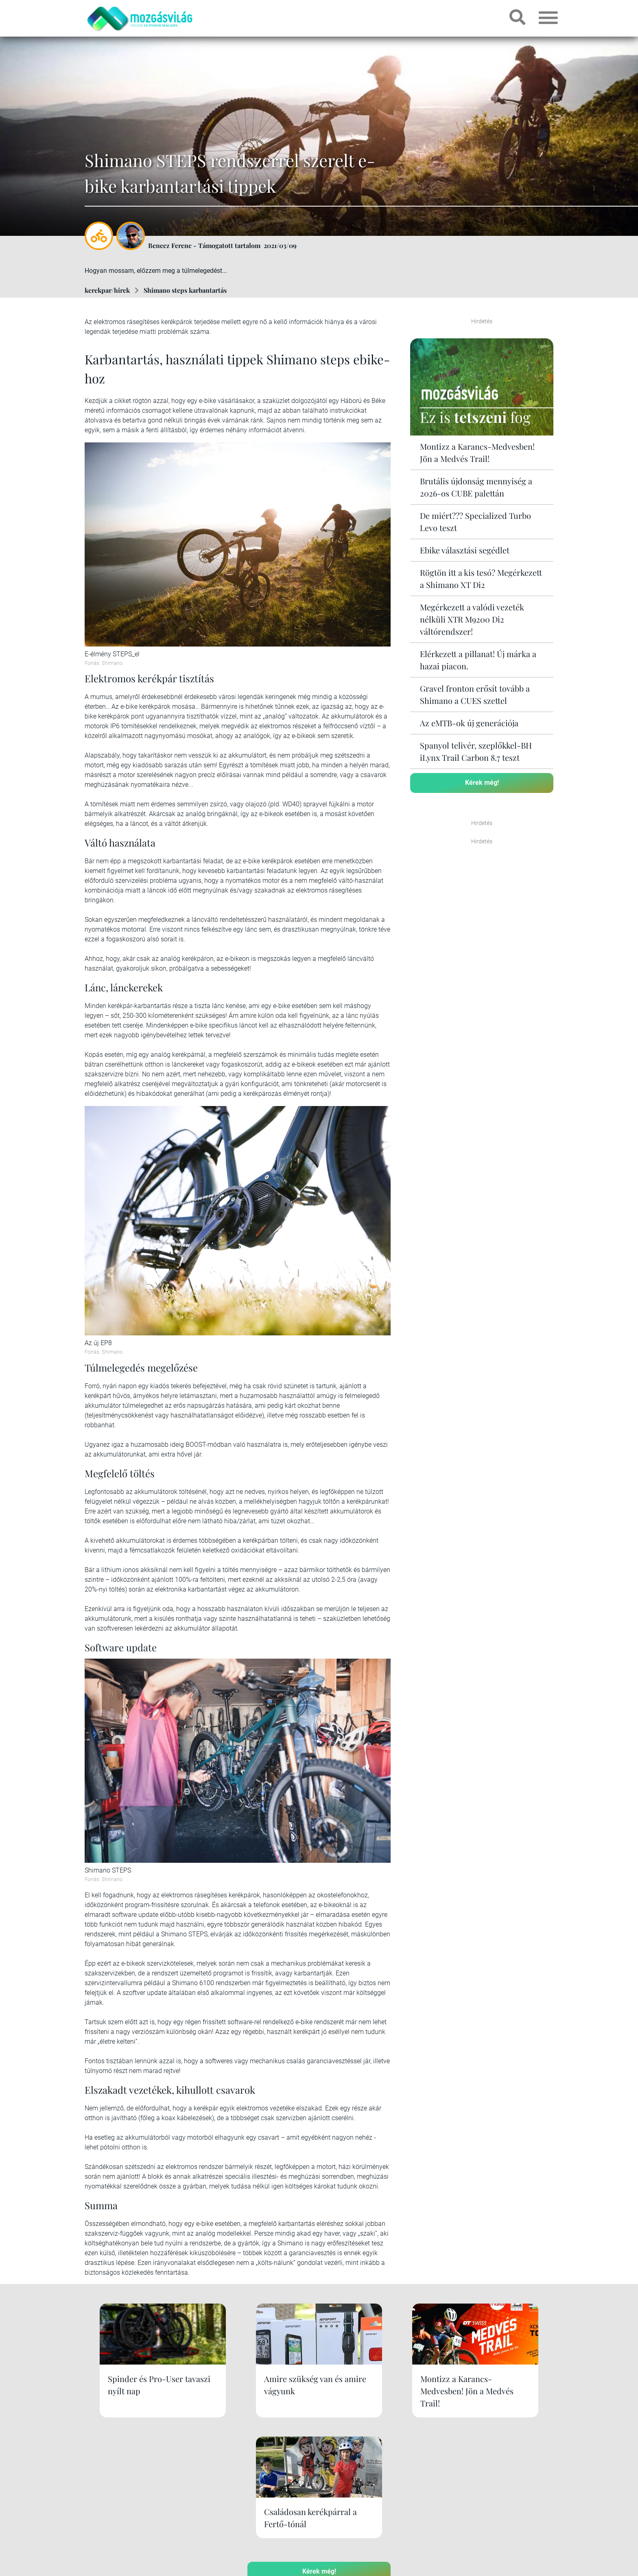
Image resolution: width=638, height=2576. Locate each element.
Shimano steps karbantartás (185, 290)
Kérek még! (482, 782)
